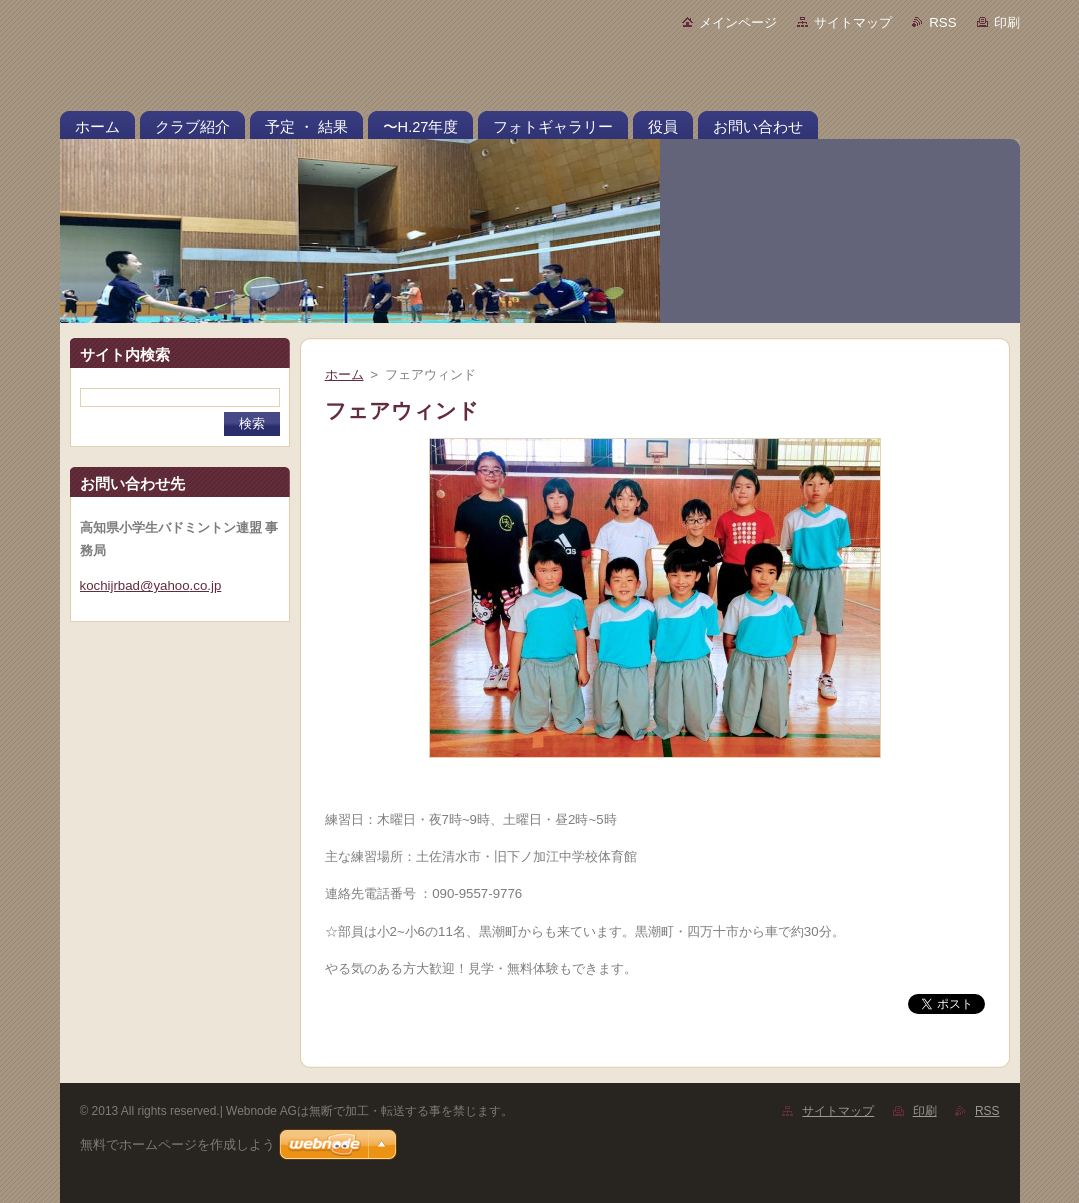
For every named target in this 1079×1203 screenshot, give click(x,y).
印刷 (1007, 22)
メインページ (738, 22)
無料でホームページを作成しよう (177, 1144)
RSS (942, 22)
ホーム (344, 374)
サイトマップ (853, 22)
